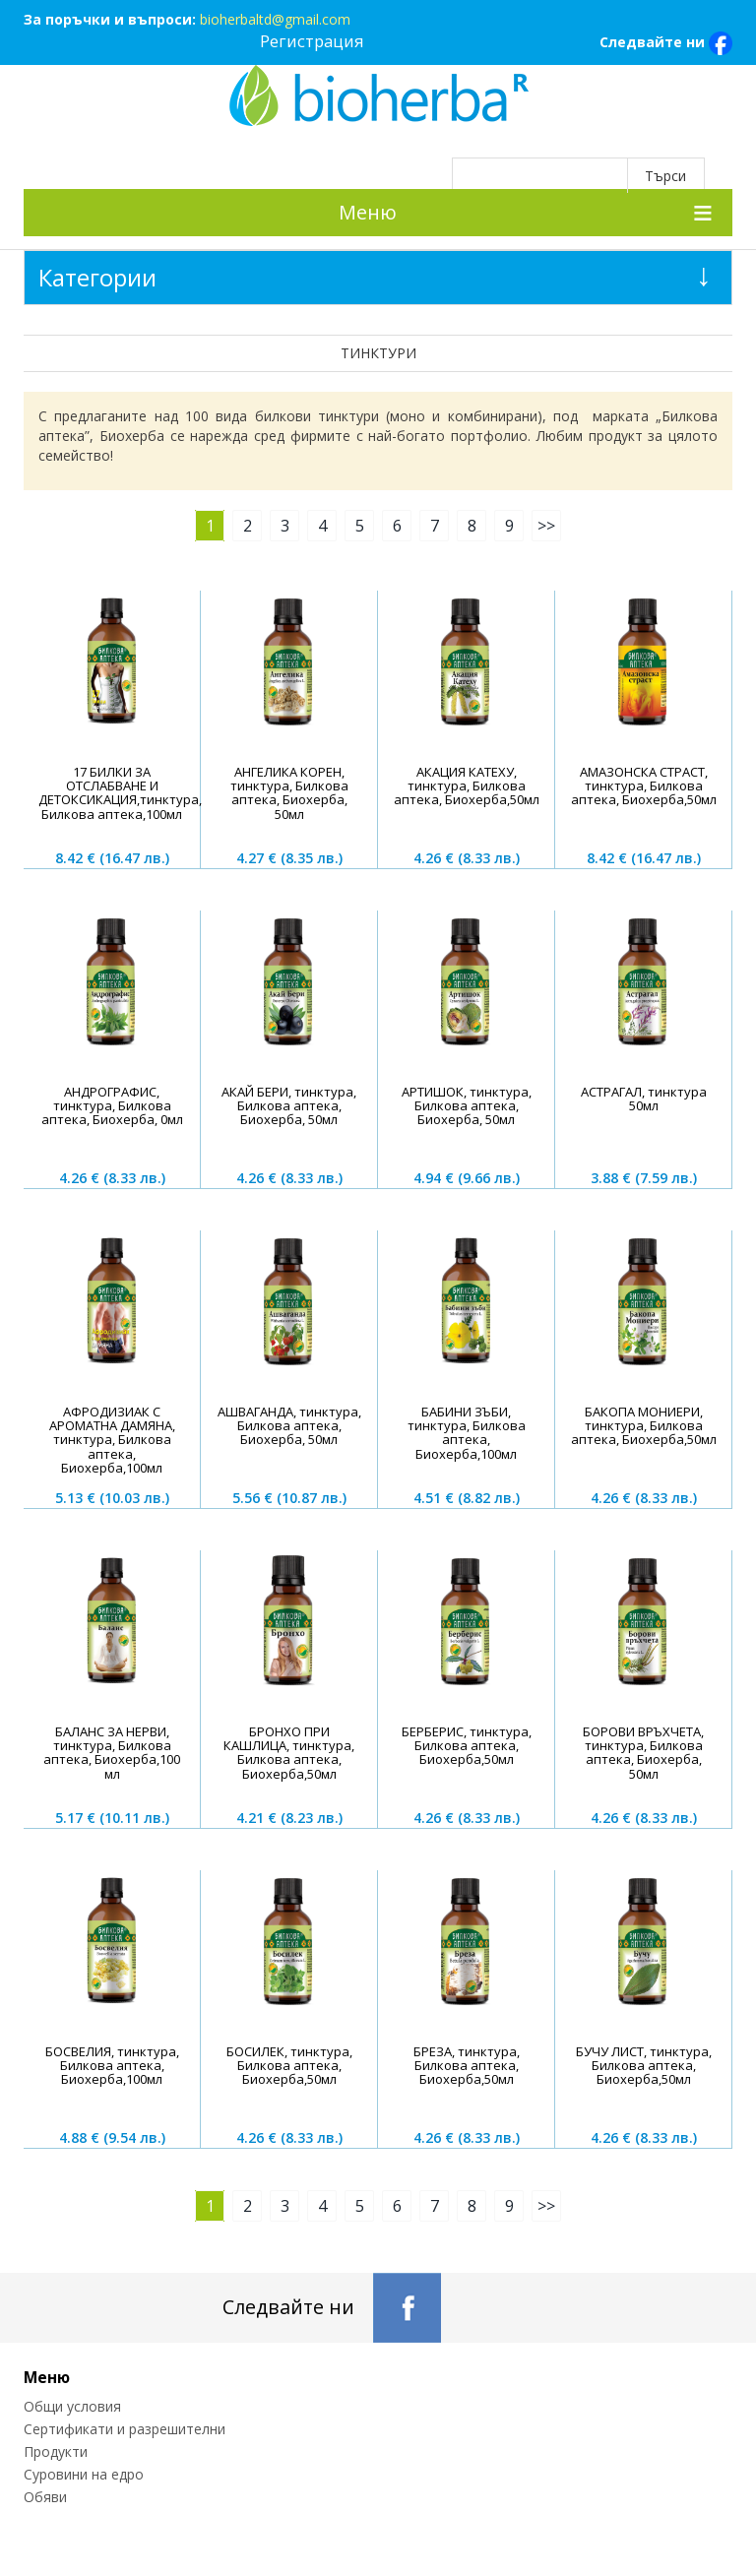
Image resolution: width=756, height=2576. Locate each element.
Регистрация (312, 41)
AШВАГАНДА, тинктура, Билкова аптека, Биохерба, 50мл (289, 1426)
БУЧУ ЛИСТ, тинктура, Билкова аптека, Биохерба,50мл (644, 2065)
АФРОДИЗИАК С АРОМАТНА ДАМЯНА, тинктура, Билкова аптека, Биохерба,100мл (112, 1439)
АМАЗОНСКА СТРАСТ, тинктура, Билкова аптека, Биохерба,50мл (644, 786)
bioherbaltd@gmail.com (275, 19)
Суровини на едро (84, 2474)
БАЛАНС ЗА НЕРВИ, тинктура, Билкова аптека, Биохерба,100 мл (111, 1753)
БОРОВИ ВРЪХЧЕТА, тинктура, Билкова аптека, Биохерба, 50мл (643, 1753)
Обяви (45, 2496)
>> (546, 525)
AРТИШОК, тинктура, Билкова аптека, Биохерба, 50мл (467, 1106)
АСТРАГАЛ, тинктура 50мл (644, 1098)
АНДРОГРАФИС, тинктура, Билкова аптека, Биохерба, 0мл (112, 1106)
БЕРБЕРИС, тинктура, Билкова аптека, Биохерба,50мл (467, 1746)
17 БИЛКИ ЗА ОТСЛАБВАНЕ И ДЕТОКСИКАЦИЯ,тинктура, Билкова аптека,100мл (120, 793)
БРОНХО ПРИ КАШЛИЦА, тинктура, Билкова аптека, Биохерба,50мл (288, 1753)
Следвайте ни (665, 43)
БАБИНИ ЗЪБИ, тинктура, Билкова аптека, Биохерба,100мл (467, 1433)
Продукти (56, 2451)
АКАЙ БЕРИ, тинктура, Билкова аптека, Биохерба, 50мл (288, 1106)
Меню (368, 212)
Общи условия (72, 2406)
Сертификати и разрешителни (124, 2428)
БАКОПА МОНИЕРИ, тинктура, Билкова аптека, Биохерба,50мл (644, 1426)
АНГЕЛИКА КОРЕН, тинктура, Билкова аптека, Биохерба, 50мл (289, 793)
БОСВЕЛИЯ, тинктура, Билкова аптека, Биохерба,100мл (112, 2065)
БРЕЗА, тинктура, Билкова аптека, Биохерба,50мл (466, 2065)
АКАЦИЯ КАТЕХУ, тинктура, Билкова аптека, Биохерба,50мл (466, 786)
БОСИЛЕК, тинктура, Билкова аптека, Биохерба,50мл (289, 2065)
